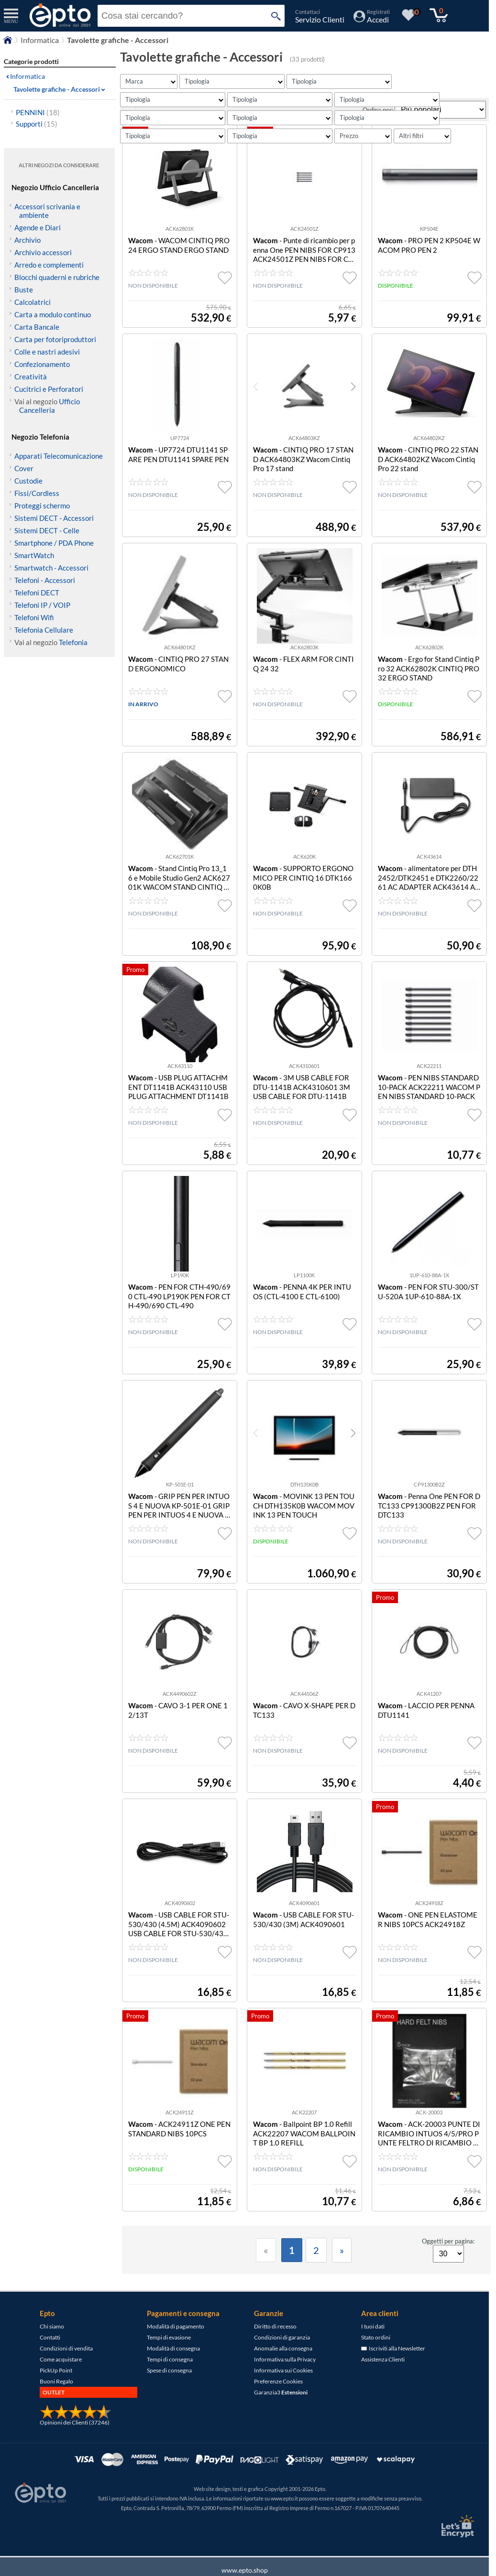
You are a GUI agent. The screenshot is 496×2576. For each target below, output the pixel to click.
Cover (23, 468)
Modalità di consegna (173, 2372)
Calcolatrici (32, 302)
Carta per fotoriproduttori (55, 339)
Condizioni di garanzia (282, 2361)
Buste (23, 289)
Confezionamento (42, 364)
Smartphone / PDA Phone (54, 543)
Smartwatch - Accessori (51, 567)
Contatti (50, 2361)
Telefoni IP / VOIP (42, 605)
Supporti (36, 123)
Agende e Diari (37, 227)
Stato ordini (375, 2361)
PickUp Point (56, 2394)
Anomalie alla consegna (283, 2372)
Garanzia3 (281, 2416)
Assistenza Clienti (383, 2383)
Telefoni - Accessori (44, 580)
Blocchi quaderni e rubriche (56, 277)
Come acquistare (61, 2383)
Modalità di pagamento (175, 2350)
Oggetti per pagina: (448, 2265)
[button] (353, 410)
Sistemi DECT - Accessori (54, 518)
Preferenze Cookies (278, 2405)
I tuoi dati (373, 2350)
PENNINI (38, 112)
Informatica (27, 76)
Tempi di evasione (169, 2361)
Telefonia (73, 642)
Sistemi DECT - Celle (46, 530)
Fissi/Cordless (36, 493)
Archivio (27, 240)
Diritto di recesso (275, 2350)
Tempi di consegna (170, 2383)
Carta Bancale (36, 327)
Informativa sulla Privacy (285, 2383)
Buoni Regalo (56, 2405)
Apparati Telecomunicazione (58, 456)
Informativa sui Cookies (283, 2394)
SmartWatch (34, 555)
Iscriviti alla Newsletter (393, 2372)
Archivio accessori (43, 252)
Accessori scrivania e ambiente (47, 210)
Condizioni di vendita (66, 2372)
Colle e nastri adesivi (47, 351)
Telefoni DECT (36, 592)
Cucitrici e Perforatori (48, 389)
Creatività (30, 376)
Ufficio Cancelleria (49, 405)
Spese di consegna (169, 2394)
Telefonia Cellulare (43, 629)
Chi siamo (52, 2350)
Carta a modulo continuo (52, 314)
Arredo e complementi (49, 264)
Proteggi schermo (42, 505)
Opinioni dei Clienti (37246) (75, 2446)
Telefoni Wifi (34, 617)
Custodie (28, 480)
